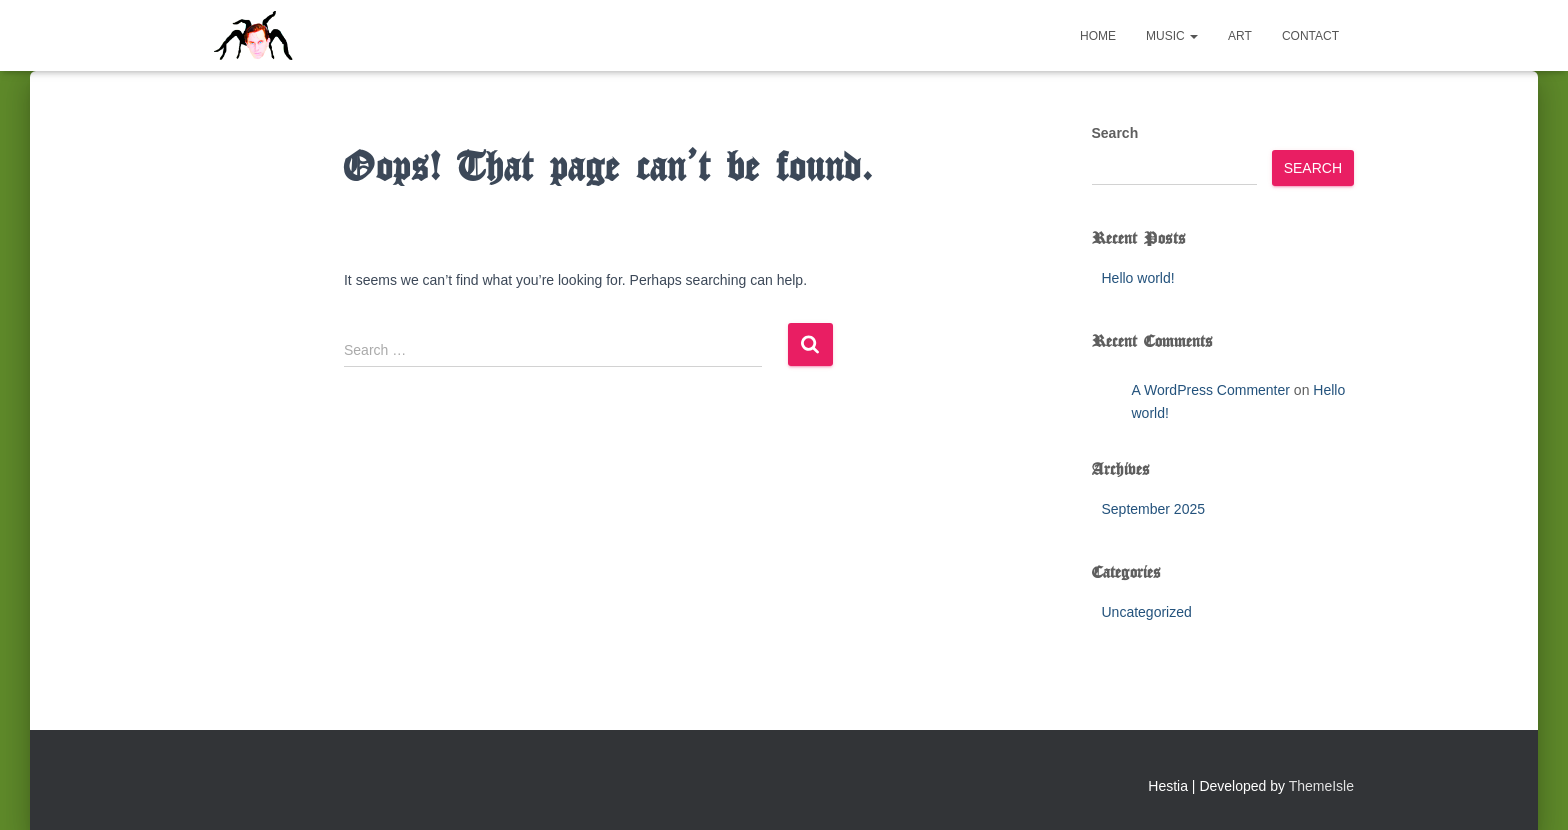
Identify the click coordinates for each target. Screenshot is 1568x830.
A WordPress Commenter (1211, 390)
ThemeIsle (1321, 786)
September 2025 (1154, 509)
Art (1240, 36)
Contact (1310, 36)
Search (1115, 133)
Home (1098, 36)
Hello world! (1138, 278)
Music (1172, 36)
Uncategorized (1147, 612)
